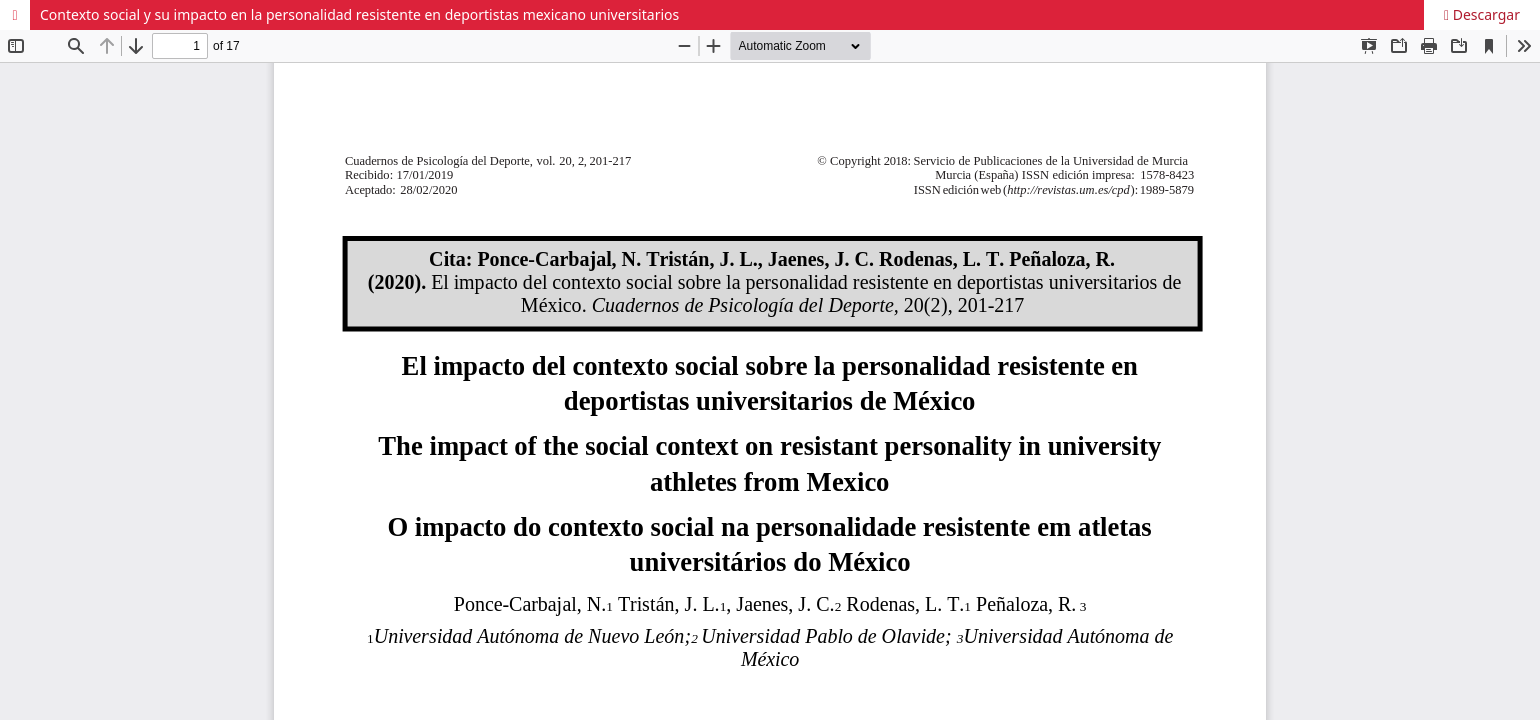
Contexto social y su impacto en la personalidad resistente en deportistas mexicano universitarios (359, 14)
